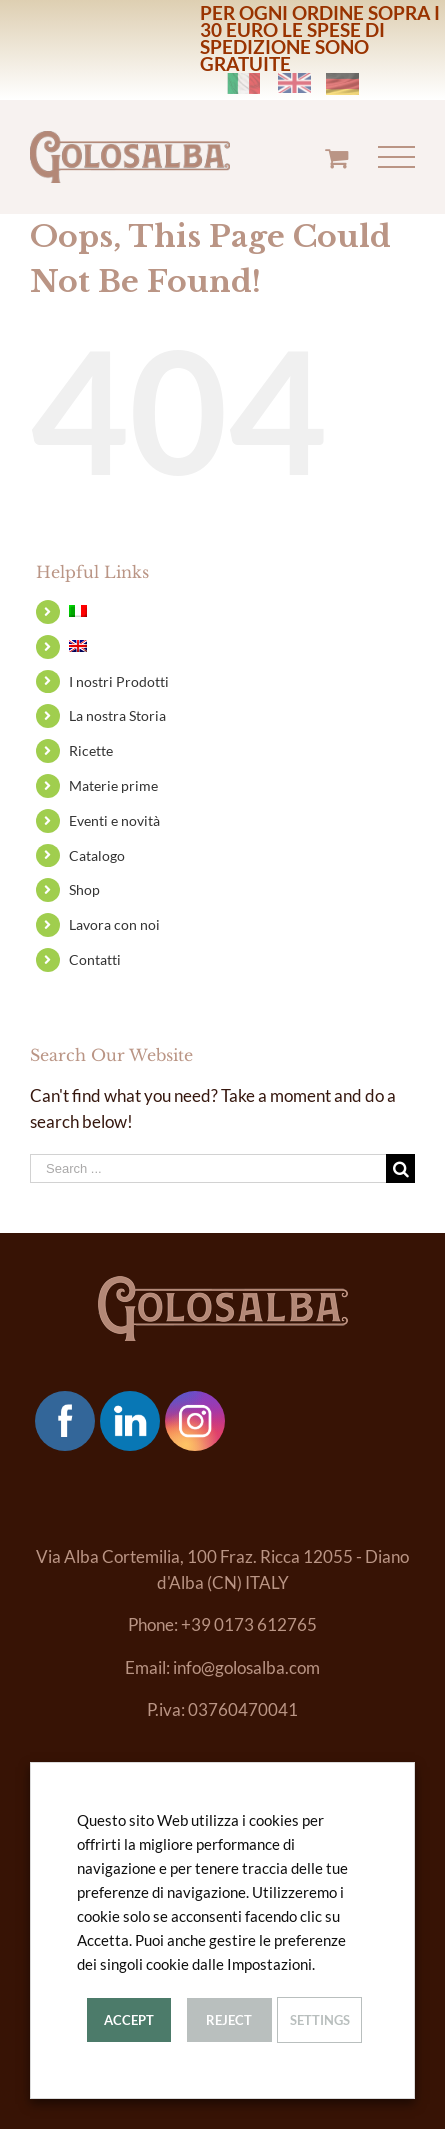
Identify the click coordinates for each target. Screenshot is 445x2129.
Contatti (95, 959)
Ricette (91, 750)
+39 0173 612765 (249, 1624)
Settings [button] (320, 2020)
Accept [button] (129, 2020)
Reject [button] (229, 2020)
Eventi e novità (114, 820)
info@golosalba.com (246, 1667)
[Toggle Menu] (397, 157)
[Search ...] (208, 1168)
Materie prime (113, 785)
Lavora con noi (114, 924)
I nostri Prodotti (119, 681)
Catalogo (97, 855)
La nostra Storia (117, 715)
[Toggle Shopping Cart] (336, 157)
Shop (84, 889)
